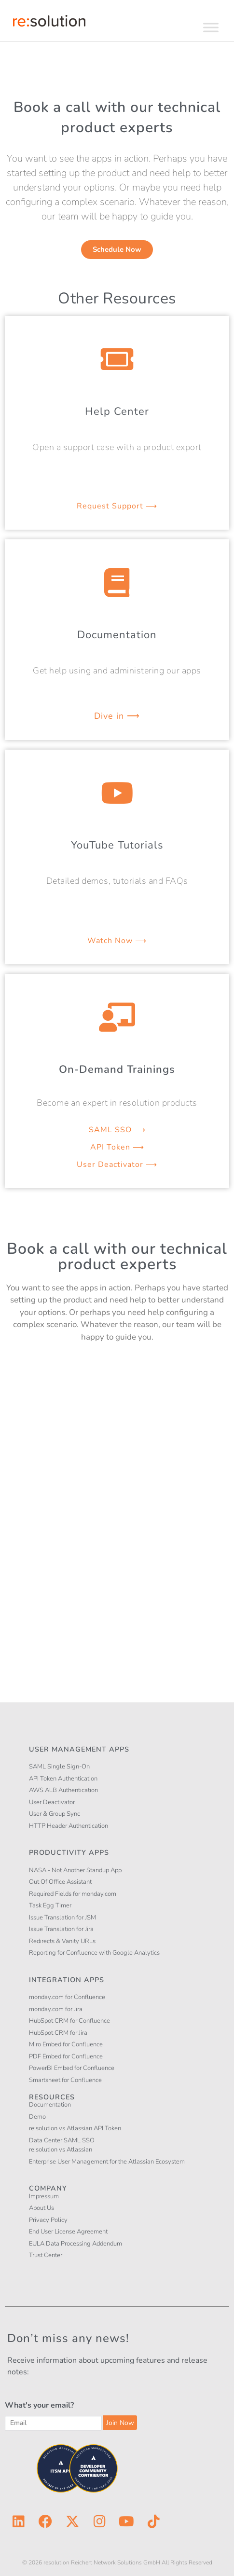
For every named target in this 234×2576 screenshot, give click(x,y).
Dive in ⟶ (117, 716)
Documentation (117, 635)
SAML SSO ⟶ (117, 1129)
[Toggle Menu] (211, 27)
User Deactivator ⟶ (117, 1164)
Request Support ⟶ (117, 506)
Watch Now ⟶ (117, 940)
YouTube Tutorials (117, 845)
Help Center (117, 411)
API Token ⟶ (117, 1147)
